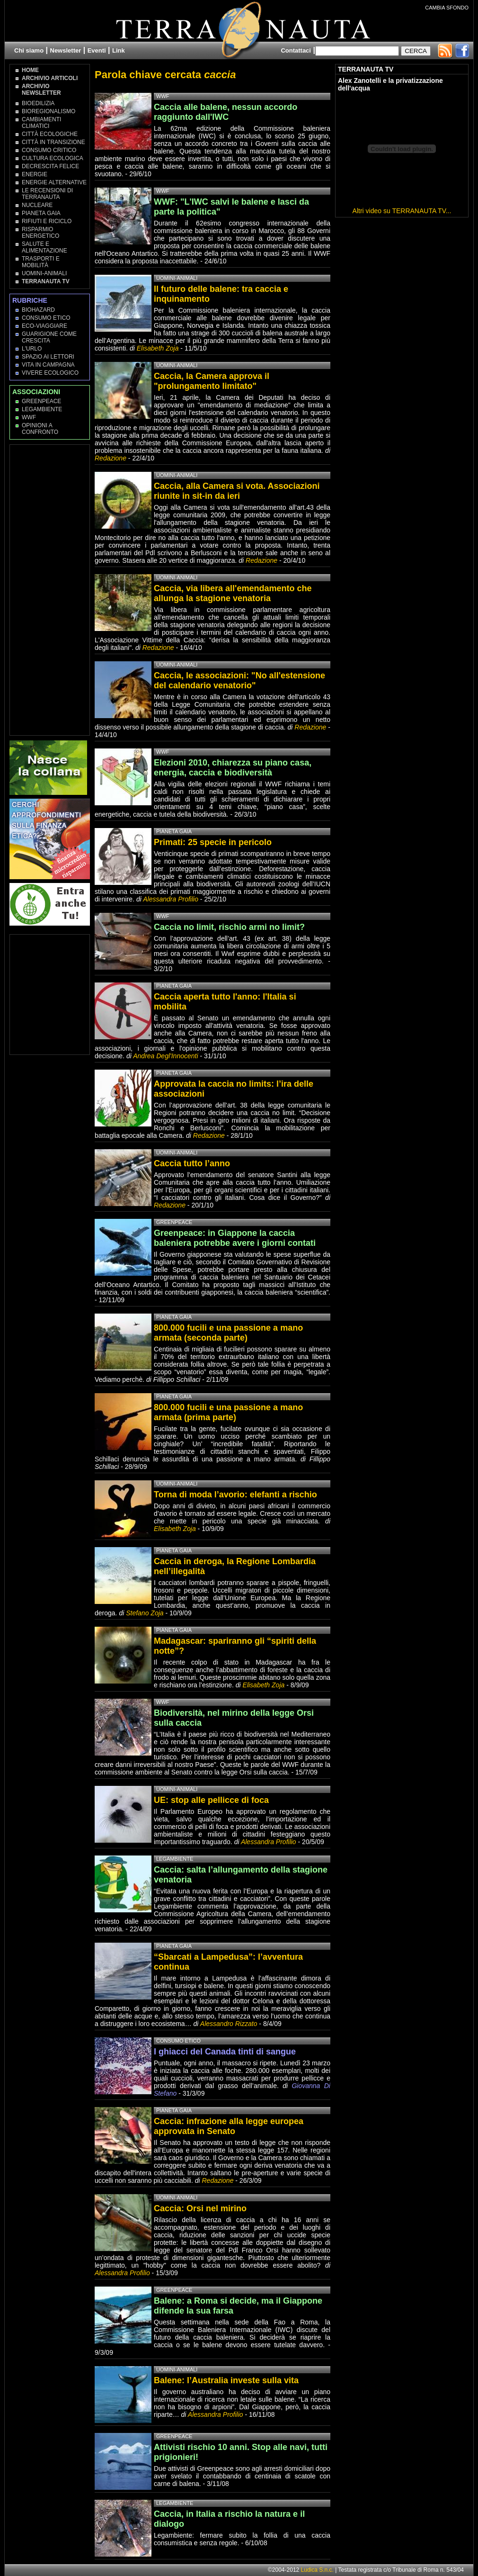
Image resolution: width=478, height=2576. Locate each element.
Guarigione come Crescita (49, 337)
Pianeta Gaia (41, 213)
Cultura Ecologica (52, 158)
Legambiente (42, 409)
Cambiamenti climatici (41, 122)
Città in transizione (53, 142)
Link (118, 50)
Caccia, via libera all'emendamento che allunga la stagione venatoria (232, 593)
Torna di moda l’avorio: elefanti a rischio (235, 1494)
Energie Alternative (54, 182)
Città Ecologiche (50, 134)
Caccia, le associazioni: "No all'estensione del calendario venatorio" (239, 680)
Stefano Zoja (144, 1613)
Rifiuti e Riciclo (46, 221)
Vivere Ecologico (50, 372)
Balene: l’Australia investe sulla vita (226, 2380)
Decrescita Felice (50, 166)
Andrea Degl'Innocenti (166, 1056)
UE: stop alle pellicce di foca (211, 1800)
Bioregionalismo (48, 111)
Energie (34, 174)
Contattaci (296, 50)
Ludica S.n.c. (317, 2570)
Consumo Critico (49, 150)
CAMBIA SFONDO (447, 7)
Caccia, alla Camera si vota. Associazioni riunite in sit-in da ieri (237, 491)
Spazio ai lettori (48, 356)
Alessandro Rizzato (228, 2023)
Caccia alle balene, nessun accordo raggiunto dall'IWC (225, 112)
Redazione (111, 458)
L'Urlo (32, 348)
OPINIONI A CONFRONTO (40, 428)
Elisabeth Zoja (158, 348)
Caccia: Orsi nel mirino (200, 2208)
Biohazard (38, 309)
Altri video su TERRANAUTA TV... (402, 211)
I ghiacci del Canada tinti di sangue (225, 2051)
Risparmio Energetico (40, 232)
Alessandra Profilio (170, 899)
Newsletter (65, 50)
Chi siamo (29, 50)
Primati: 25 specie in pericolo (213, 842)
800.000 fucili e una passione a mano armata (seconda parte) (228, 1332)
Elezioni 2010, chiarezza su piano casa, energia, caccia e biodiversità (232, 767)
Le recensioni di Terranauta (47, 193)
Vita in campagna (48, 364)
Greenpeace (41, 401)
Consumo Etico (46, 318)
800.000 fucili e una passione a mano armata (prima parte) (228, 1412)
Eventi (97, 50)
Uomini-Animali (44, 273)
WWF (29, 417)
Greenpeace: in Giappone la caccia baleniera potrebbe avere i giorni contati (235, 1238)
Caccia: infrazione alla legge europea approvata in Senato (228, 2126)
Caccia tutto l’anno (192, 1163)
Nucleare (37, 205)
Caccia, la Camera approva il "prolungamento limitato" (211, 381)
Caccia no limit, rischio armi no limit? (229, 927)
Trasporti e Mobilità (41, 262)
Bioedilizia (38, 103)
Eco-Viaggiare (44, 326)
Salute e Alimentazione (44, 247)
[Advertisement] (50, 589)
